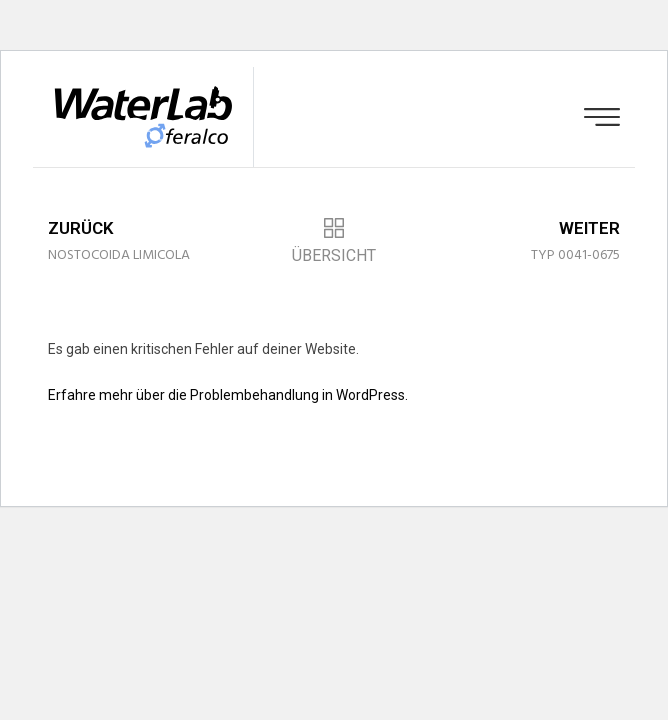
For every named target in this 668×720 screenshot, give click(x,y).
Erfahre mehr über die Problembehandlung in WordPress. (228, 395)
